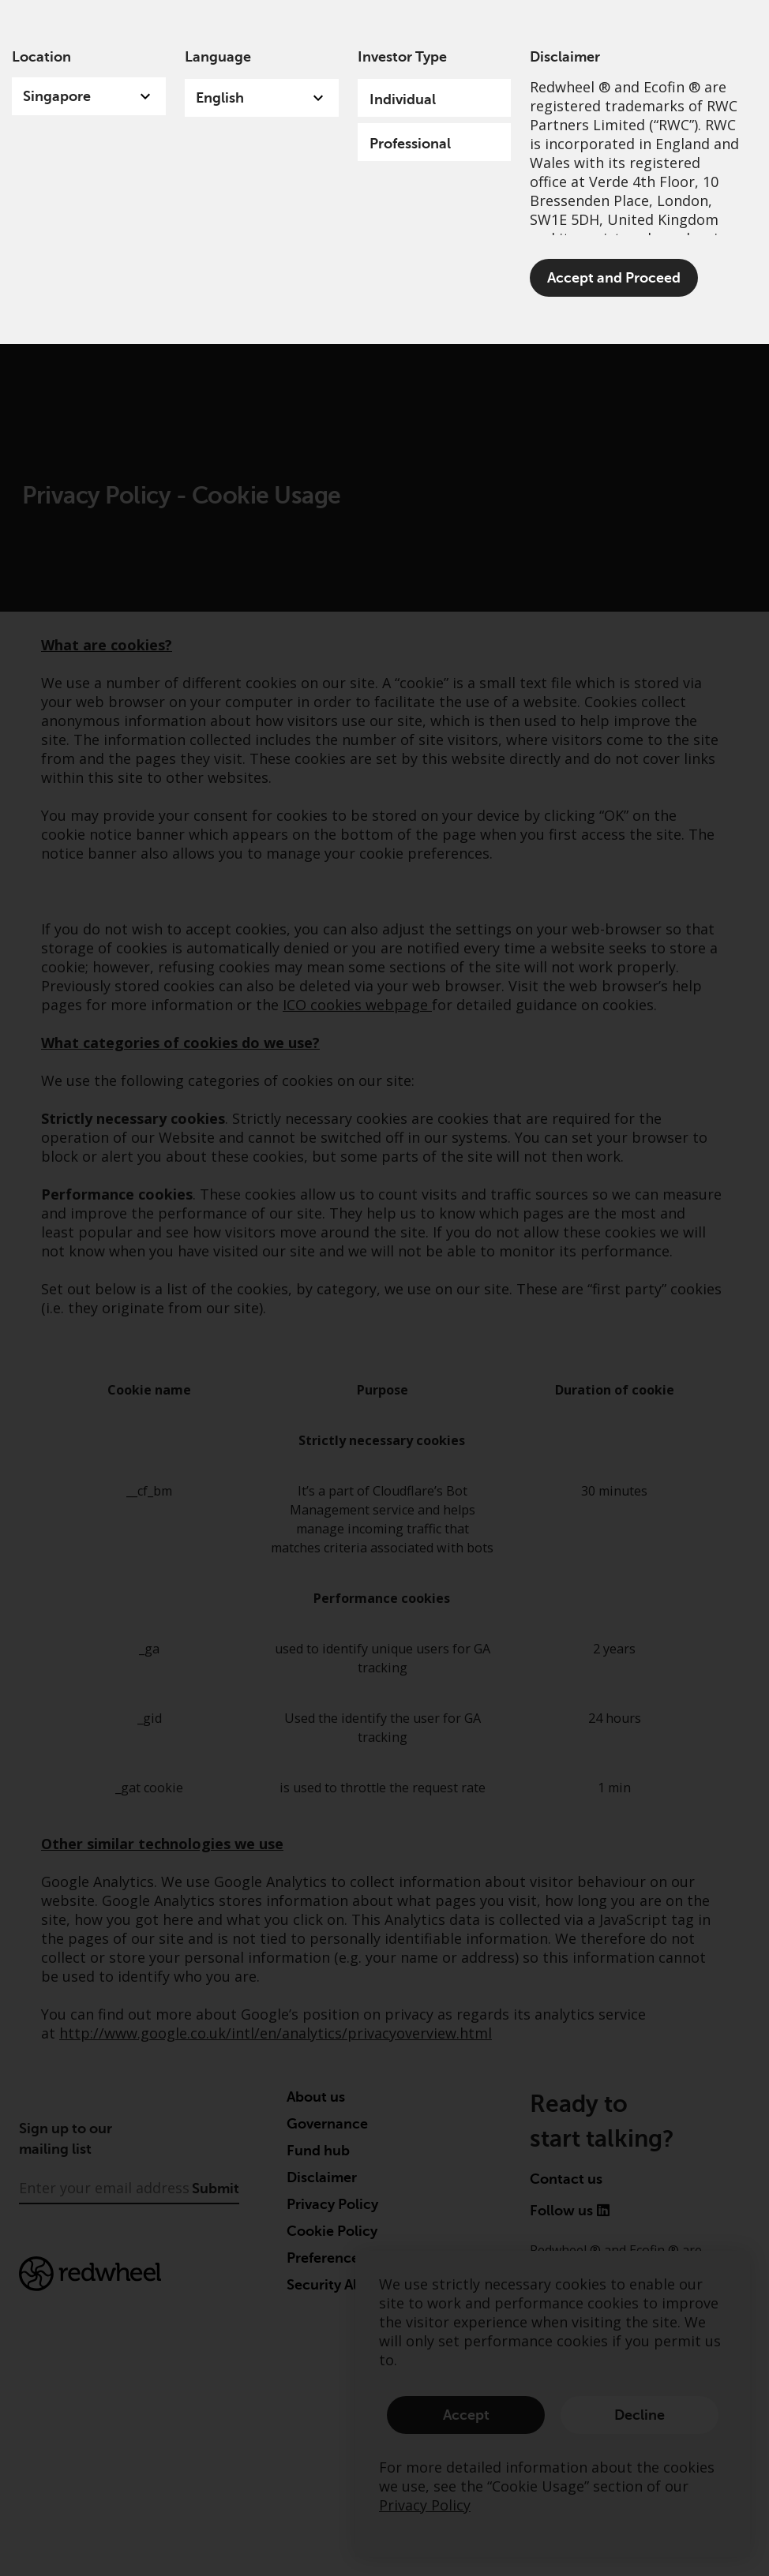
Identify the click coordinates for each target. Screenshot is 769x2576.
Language (218, 57)
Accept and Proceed (614, 278)
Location (41, 57)
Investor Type (402, 57)
